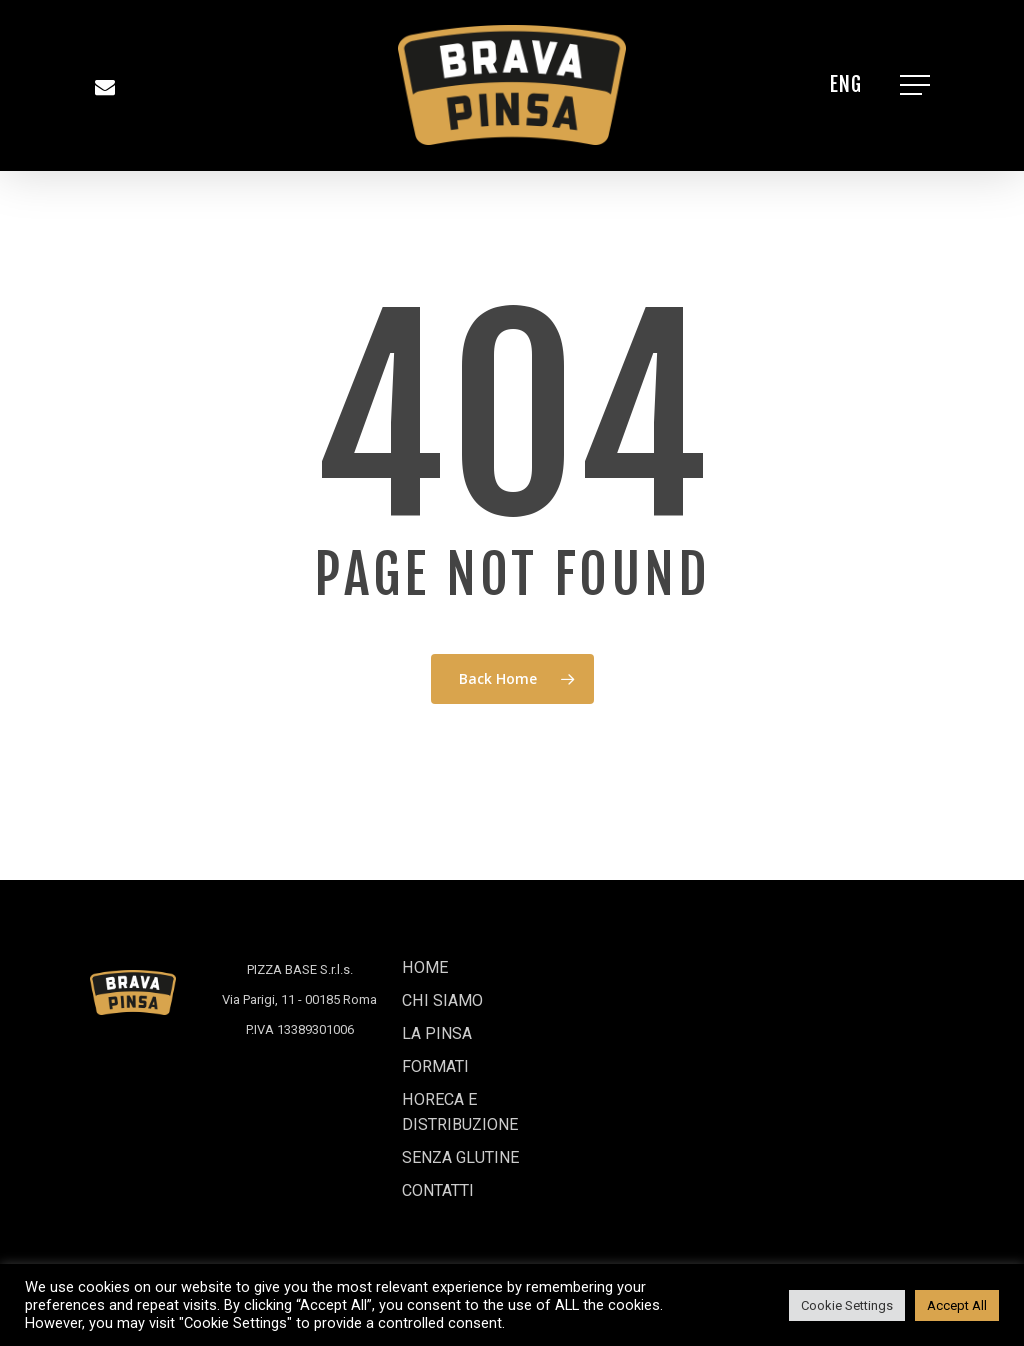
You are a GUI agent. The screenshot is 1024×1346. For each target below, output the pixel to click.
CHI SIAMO (449, 967)
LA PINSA (443, 1005)
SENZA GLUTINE (473, 1149)
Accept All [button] (957, 1305)
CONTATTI (447, 1187)
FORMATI (442, 1043)
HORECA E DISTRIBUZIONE (470, 1096)
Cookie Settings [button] (847, 1305)
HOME (429, 929)
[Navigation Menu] (917, 85)
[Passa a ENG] (846, 85)
